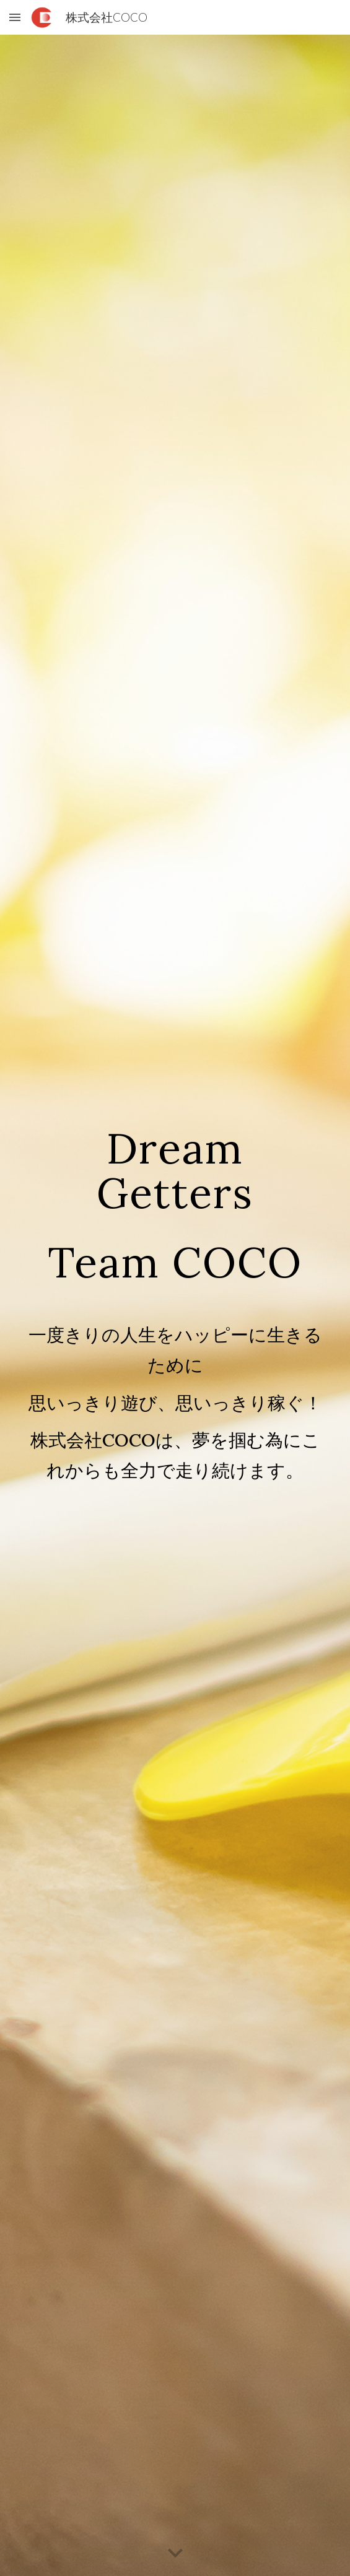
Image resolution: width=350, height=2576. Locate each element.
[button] (15, 17)
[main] (175, 1204)
